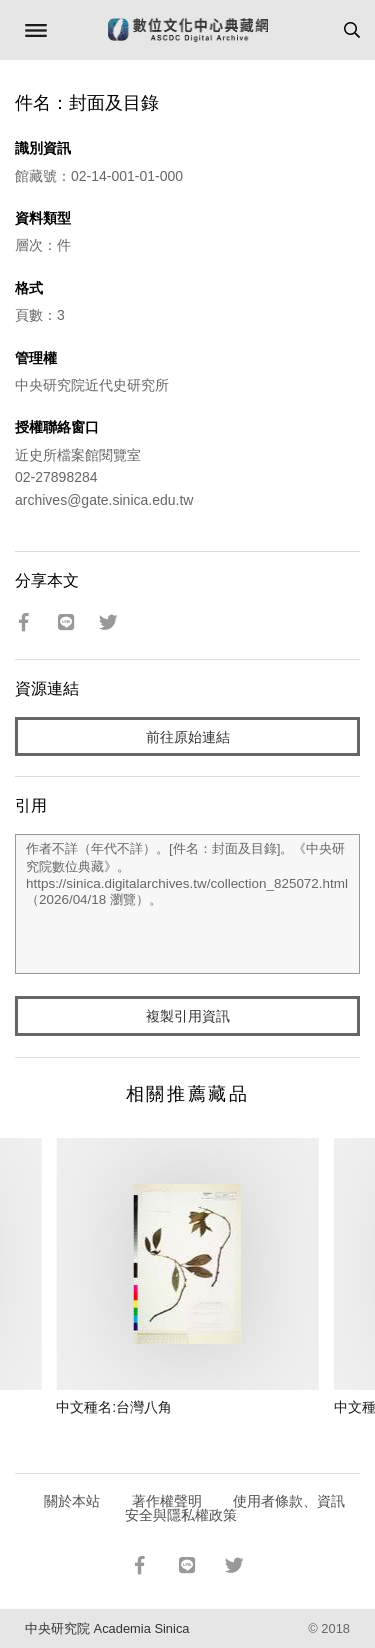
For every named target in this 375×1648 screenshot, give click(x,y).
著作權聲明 (167, 1501)
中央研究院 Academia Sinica (107, 1628)
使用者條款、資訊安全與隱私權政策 (235, 1508)
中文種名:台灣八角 (114, 1407)
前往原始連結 (188, 737)
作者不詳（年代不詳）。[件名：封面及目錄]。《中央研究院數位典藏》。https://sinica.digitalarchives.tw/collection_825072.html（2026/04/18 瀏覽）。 (187, 904)
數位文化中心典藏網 (188, 30)
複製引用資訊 (188, 1016)
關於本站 (72, 1501)
